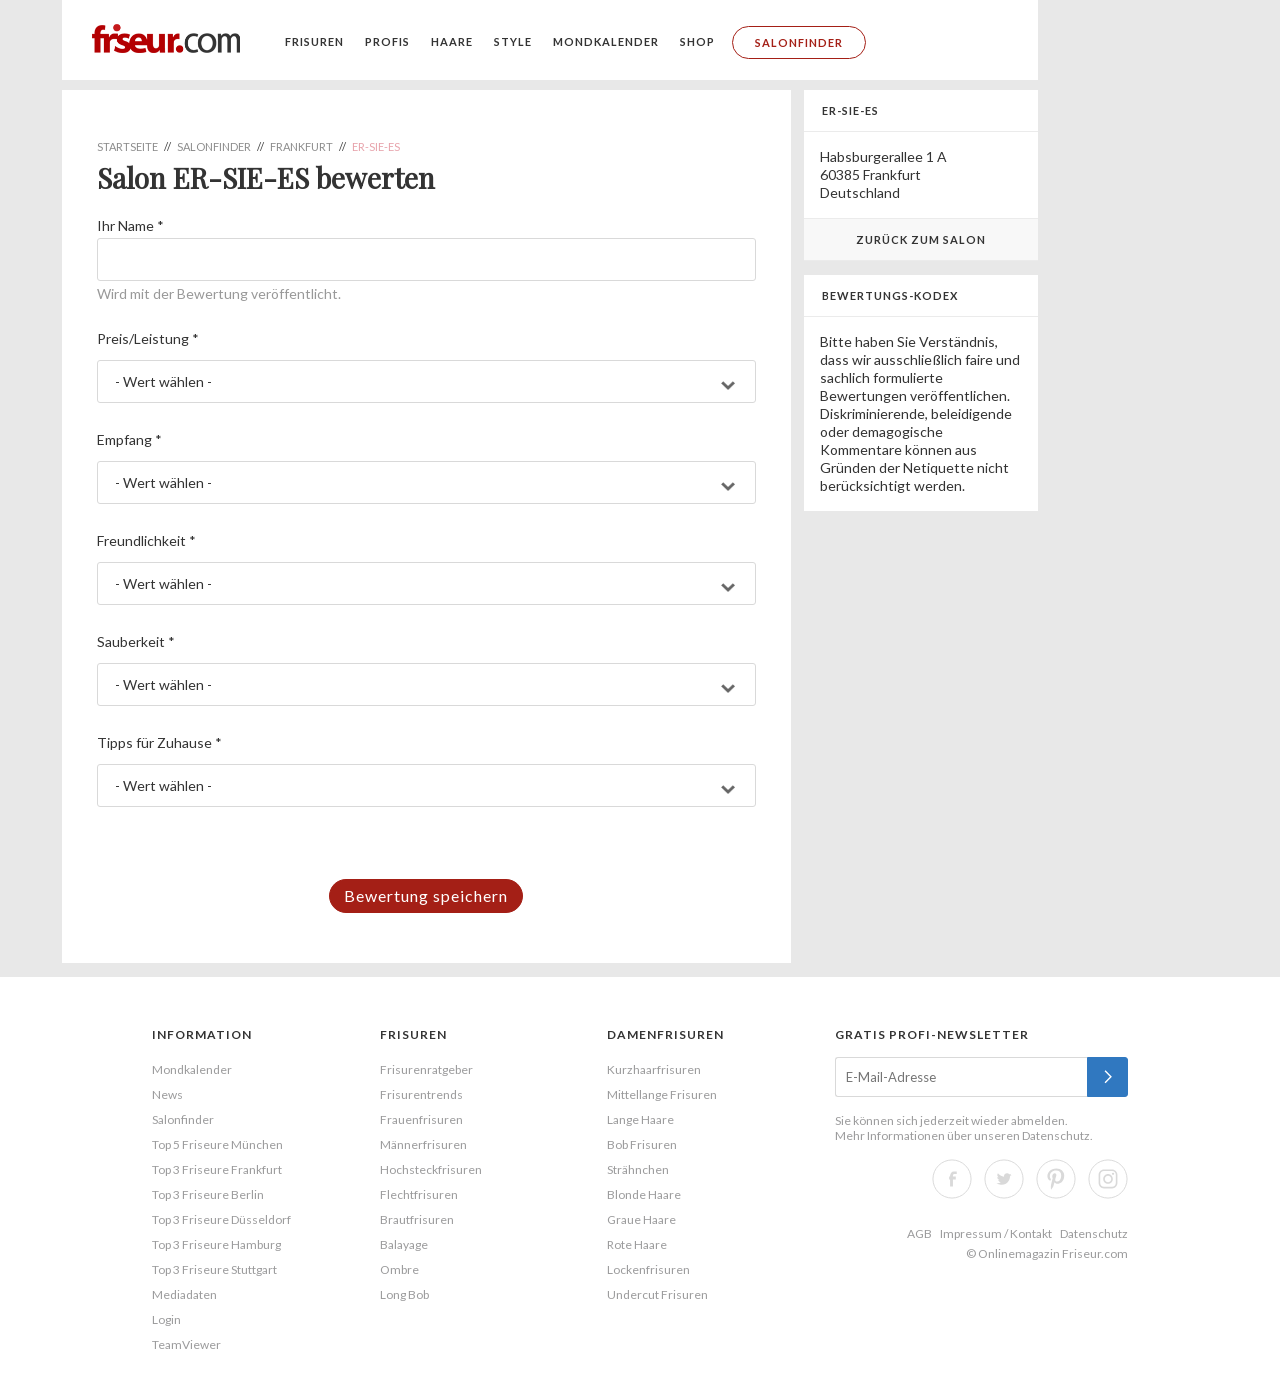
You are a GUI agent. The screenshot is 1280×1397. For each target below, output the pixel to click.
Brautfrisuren (417, 1219)
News (167, 1094)
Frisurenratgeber (426, 1069)
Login (166, 1319)
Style (513, 41)
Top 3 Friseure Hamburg (216, 1244)
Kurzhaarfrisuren (654, 1069)
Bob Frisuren (642, 1144)
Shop (697, 41)
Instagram (1108, 1179)
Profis (387, 41)
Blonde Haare (644, 1194)
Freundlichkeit (146, 540)
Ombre (399, 1269)
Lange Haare (640, 1119)
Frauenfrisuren (421, 1119)
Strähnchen (638, 1169)
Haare (452, 41)
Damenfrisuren (665, 1034)
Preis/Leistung (148, 338)
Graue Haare (641, 1219)
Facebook (952, 1179)
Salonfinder (799, 42)
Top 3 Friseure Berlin (208, 1194)
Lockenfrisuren (648, 1269)
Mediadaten (184, 1294)
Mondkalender (606, 41)
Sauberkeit (136, 641)
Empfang (129, 439)
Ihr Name (130, 225)
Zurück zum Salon (921, 239)
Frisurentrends (421, 1094)
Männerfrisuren (423, 1144)
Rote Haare (637, 1244)
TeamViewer (186, 1344)
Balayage (404, 1244)
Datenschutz (1056, 1135)
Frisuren (314, 41)
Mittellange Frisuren (662, 1094)
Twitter (1004, 1179)
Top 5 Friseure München (217, 1144)
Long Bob (404, 1294)
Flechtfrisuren (419, 1194)
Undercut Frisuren (657, 1294)
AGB (919, 1233)
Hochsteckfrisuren (431, 1169)
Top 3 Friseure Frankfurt (217, 1169)
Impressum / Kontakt (996, 1233)
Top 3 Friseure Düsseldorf (221, 1219)
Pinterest (1056, 1179)
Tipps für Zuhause (159, 742)
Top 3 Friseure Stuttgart (214, 1269)
